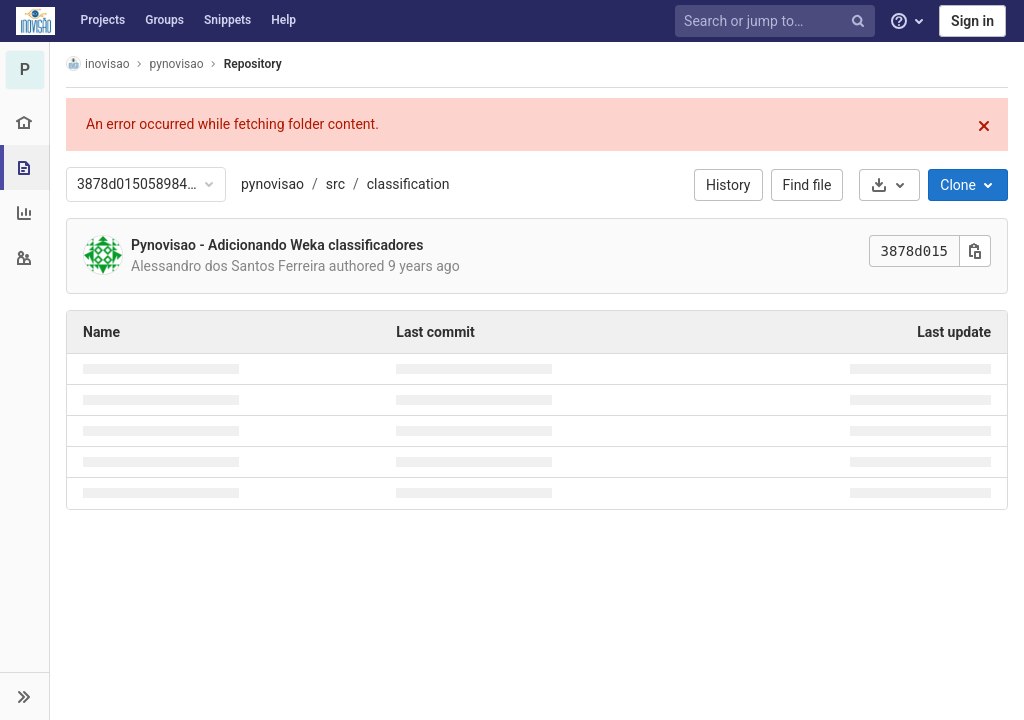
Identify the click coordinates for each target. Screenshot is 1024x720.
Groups (164, 20)
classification (408, 184)
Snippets (227, 20)
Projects (103, 20)
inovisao (98, 63)
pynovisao (272, 184)
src (335, 184)
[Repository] (26, 167)
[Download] (889, 185)
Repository (253, 64)
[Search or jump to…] (778, 21)
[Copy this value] (975, 251)
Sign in (972, 21)
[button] (24, 696)
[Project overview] (24, 122)
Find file (807, 185)
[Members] (24, 257)
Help (283, 20)
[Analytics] (24, 212)
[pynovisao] (25, 70)
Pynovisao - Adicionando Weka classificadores (277, 245)
